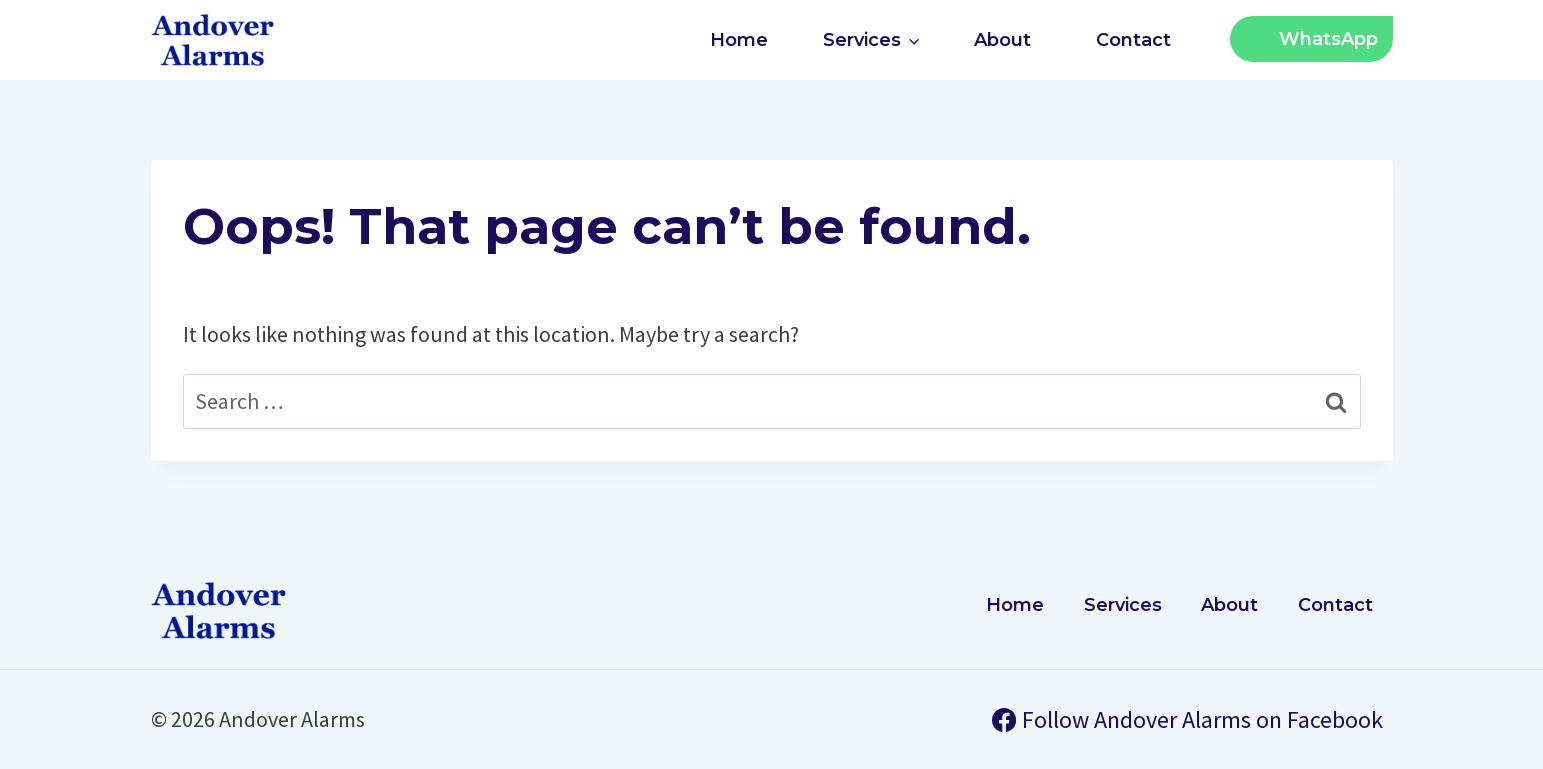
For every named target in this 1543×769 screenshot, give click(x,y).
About (1002, 40)
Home (739, 40)
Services (1123, 605)
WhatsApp (1328, 39)
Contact (1133, 40)
